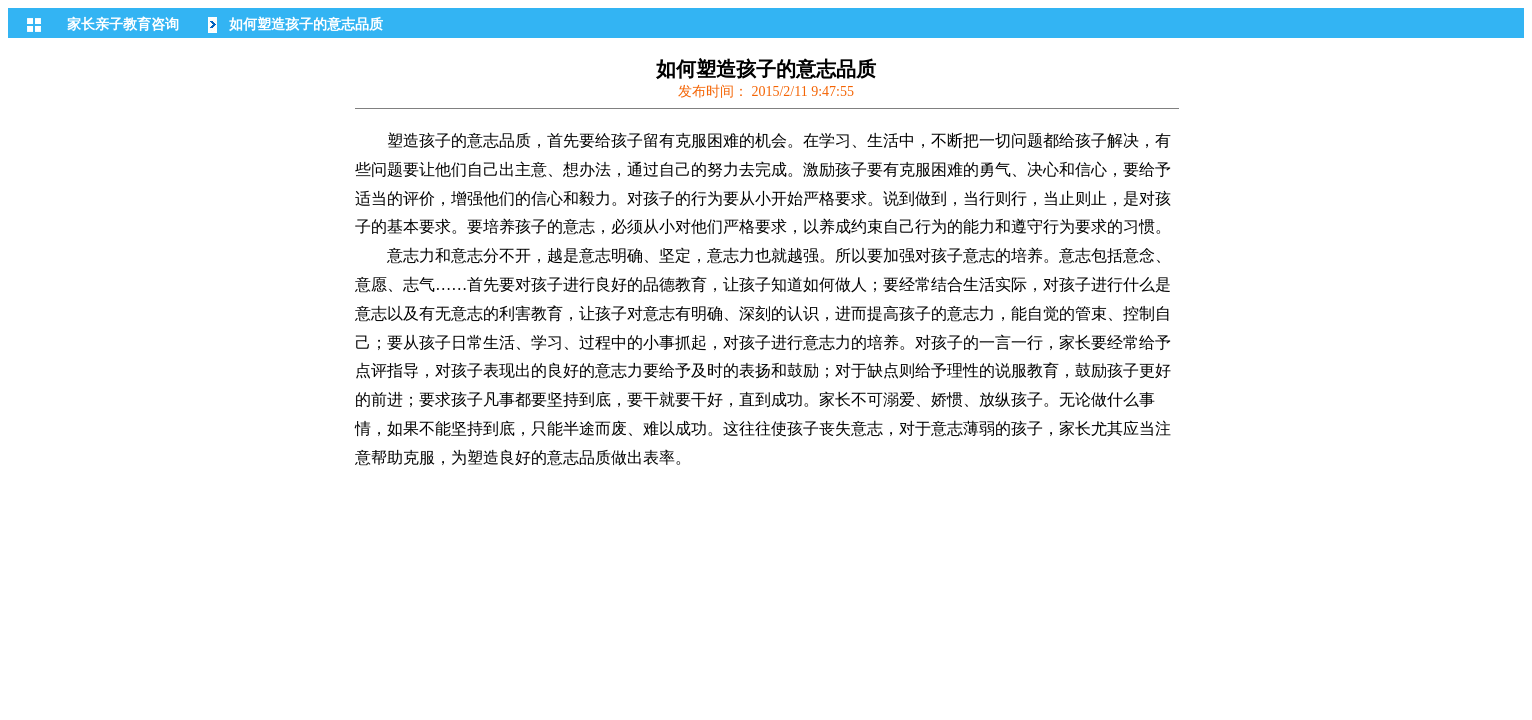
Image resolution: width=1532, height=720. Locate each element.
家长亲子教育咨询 (123, 24)
